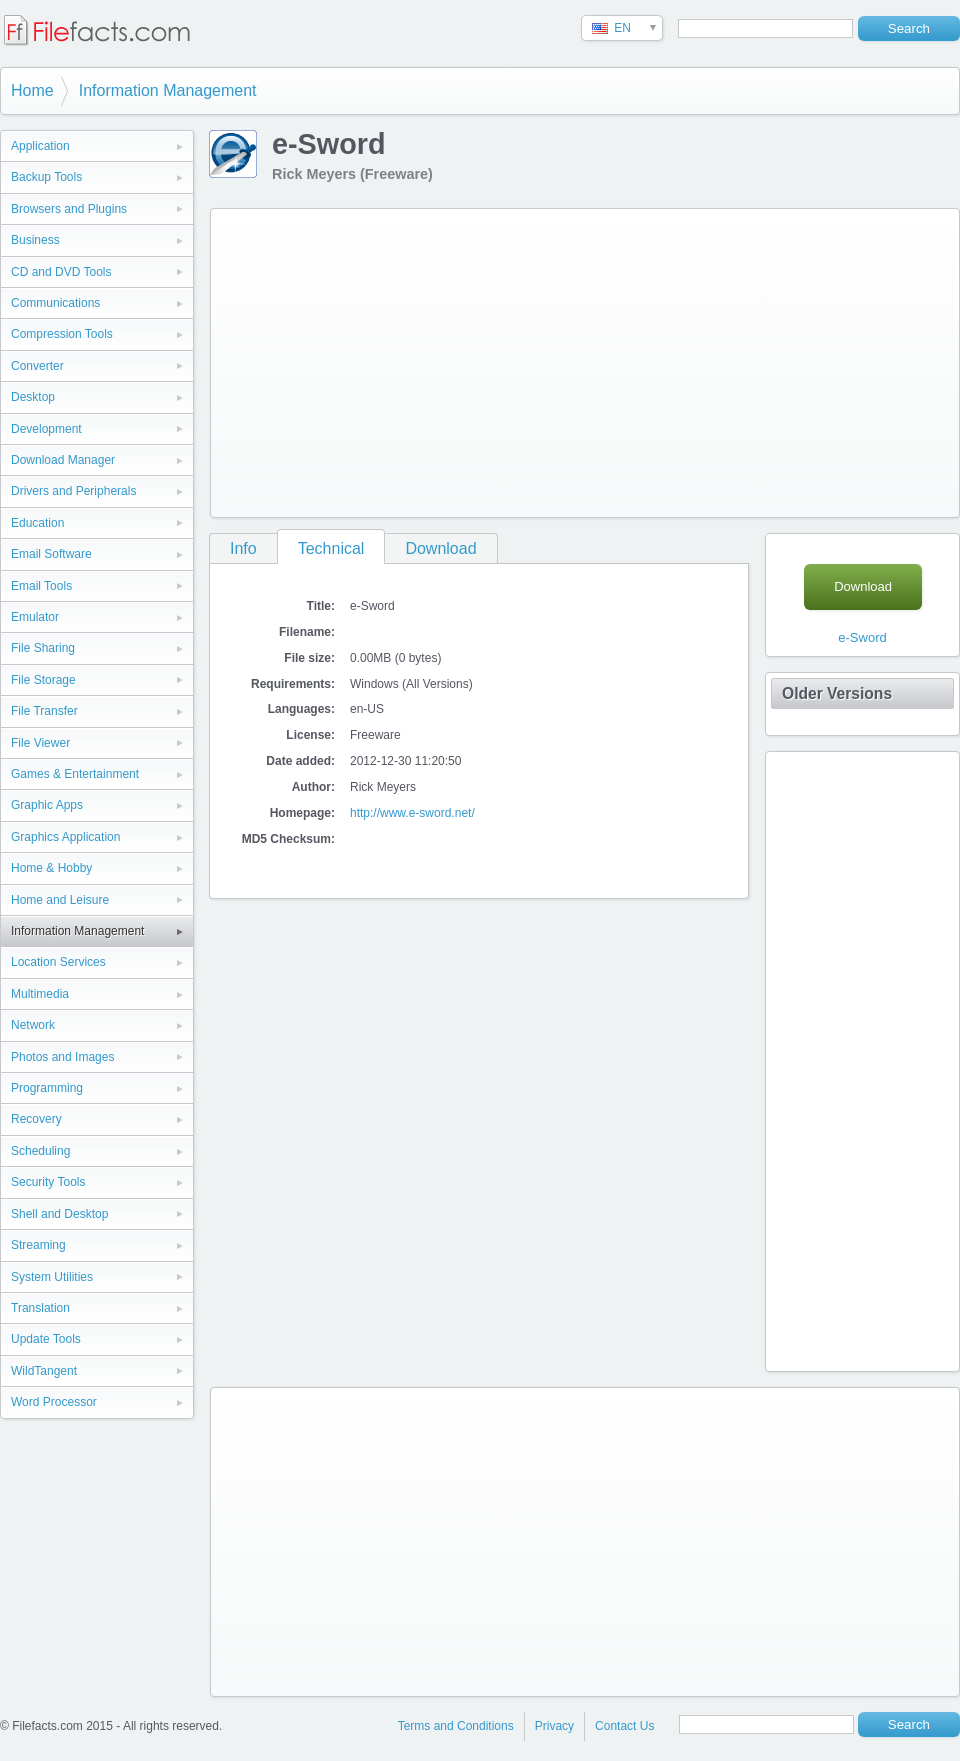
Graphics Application (65, 837)
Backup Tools (46, 177)
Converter (37, 366)
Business (35, 240)
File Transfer (44, 711)
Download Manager (63, 460)
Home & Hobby (51, 868)
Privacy (554, 1726)
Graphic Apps (47, 805)
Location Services (58, 962)
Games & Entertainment (75, 774)
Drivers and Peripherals (73, 491)
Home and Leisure (60, 900)
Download (440, 548)
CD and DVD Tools (61, 272)
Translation (40, 1308)
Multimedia (40, 994)
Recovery (36, 1119)
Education (37, 523)
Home (32, 90)
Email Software (51, 554)
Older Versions (837, 693)
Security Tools (48, 1182)
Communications (55, 303)
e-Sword (862, 637)
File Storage (43, 680)
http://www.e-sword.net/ (412, 813)
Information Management (168, 90)
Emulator (35, 617)
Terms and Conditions (456, 1726)
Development (46, 429)
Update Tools (46, 1339)
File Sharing (43, 648)
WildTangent (44, 1371)
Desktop (33, 397)
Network (33, 1025)
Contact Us (624, 1726)
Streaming (38, 1245)
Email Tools (41, 586)
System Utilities (52, 1277)
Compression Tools (62, 334)
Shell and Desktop (59, 1214)
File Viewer (40, 743)
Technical (331, 548)
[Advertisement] (502, 359)
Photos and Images (62, 1057)
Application (40, 146)
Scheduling (40, 1151)
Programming (47, 1088)
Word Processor (54, 1402)
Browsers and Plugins (69, 209)
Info (243, 548)
